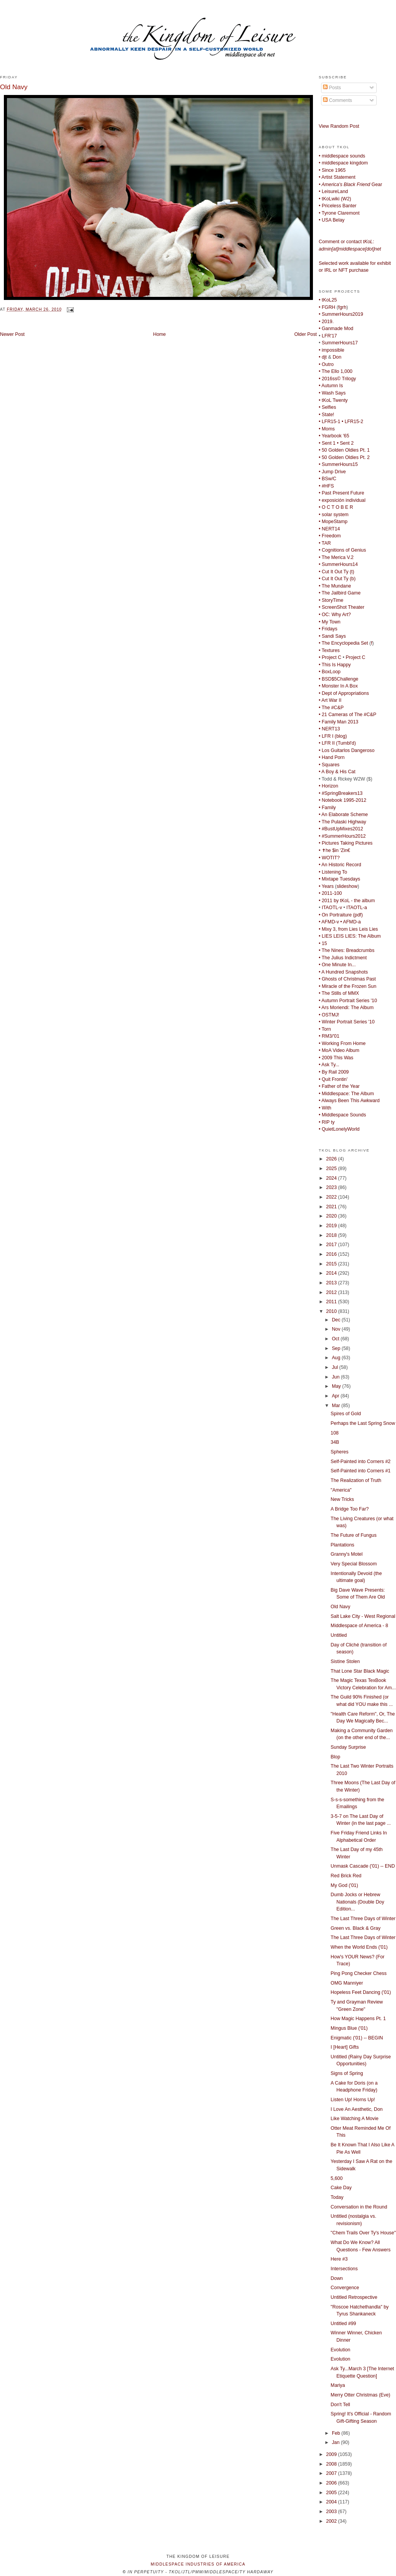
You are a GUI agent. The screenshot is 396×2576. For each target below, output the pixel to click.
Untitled (339, 1635)
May (337, 1386)
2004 (332, 2502)
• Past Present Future (341, 493)
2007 (332, 2473)
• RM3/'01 (329, 1036)
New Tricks (342, 1499)
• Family (327, 807)
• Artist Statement (337, 177)
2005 (332, 2492)
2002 (332, 2521)
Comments (337, 100)
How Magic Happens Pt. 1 (358, 2018)
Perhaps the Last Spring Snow (363, 1423)
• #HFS (326, 486)
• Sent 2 (345, 443)
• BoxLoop (329, 671)
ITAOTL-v (332, 907)
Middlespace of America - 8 (359, 1625)
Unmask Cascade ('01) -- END (363, 1866)
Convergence (345, 2287)
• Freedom (330, 536)
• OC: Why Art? (335, 614)
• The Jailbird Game (339, 593)
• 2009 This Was (336, 1057)
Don (337, 357)
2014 (332, 1273)
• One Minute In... (337, 964)
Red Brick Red (346, 1875)
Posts (332, 87)
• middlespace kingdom (343, 163)
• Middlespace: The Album (346, 1093)
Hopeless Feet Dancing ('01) (361, 1992)
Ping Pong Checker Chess (359, 1973)
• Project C (330, 657)
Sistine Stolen (345, 1661)
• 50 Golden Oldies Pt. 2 (344, 457)
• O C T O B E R (336, 507)
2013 (332, 1282)
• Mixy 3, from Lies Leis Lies (348, 929)
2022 (332, 1197)
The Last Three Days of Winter (363, 1918)
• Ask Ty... (329, 1064)
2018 (332, 1235)
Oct (336, 1338)
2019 (332, 1225)
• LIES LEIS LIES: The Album (350, 936)
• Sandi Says (332, 636)
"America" (341, 1490)
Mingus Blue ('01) (349, 2028)
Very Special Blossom (354, 1564)
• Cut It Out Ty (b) (337, 578)
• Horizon (328, 786)
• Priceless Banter (338, 205)
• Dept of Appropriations (344, 693)
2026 (332, 1159)
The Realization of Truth (356, 1480)
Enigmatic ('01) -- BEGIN (357, 2038)
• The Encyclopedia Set (343, 643)
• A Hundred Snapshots (343, 972)
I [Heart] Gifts (345, 2047)
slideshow (347, 886)
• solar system (333, 514)
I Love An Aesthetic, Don (357, 2109)
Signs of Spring (347, 2073)
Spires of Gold (346, 1413)
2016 (332, 1254)
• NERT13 (329, 729)
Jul (335, 1367)
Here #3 (339, 2259)
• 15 (323, 943)
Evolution (340, 2349)
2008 (332, 2464)
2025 (332, 1168)
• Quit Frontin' (333, 1079)
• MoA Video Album (339, 1050)
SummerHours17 (340, 342)
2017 (332, 1244)
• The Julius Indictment (343, 957)
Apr (336, 1396)
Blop (335, 1757)
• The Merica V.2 (336, 557)
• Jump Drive (332, 471)
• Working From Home (342, 1043)
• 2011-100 (330, 893)
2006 (332, 2483)
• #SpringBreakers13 (340, 793)
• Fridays (328, 629)
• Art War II (330, 700)
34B (335, 1442)
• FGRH (327, 307)
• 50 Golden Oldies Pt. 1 (344, 450)
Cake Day (341, 2187)
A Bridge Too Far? (350, 1509)
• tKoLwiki (329, 199)
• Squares (329, 764)
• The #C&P (331, 707)
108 (335, 1433)
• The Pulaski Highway (342, 822)
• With (325, 1108)
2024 (332, 1178)
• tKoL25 (328, 300)
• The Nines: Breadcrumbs (346, 950)
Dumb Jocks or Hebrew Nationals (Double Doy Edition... (357, 1902)
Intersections (344, 2268)
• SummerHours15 (338, 464)
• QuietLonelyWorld (339, 1129)
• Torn (325, 1029)
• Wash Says (332, 393)
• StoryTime (331, 600)
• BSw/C (327, 478)
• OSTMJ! (329, 1015)
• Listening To (333, 872)
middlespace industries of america (198, 2564)
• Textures (329, 650)
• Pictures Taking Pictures (345, 843)
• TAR (325, 543)
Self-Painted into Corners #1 (361, 1470)
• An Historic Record (340, 864)
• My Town (329, 622)
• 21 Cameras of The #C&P (347, 714)
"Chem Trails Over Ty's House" (363, 2233)
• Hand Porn (332, 757)
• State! (326, 414)
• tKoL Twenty (333, 400)
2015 (332, 1264)
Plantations (342, 1545)
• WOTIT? (329, 857)
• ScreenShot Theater (341, 607)
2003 (332, 2511)
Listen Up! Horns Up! (353, 2099)
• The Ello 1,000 (335, 371)
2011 (332, 1301)
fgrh (342, 307)
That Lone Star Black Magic (360, 1671)
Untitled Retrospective (354, 2297)
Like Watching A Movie (355, 2118)
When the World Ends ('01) (359, 1947)
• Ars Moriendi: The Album (346, 1007)
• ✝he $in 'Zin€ (334, 850)
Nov (337, 1329)
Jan (336, 2442)
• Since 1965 (332, 170)
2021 (332, 1206)
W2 (346, 199)
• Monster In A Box (338, 686)
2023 (332, 1187)
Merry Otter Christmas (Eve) (360, 2395)
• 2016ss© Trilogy (337, 378)
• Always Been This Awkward (349, 1100)
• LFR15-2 (352, 421)
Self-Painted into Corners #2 (361, 1461)
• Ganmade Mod (336, 328)
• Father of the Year (339, 1086)
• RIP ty (327, 1122)
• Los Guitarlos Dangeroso (346, 750)
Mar (337, 1405)
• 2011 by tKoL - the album (347, 900)
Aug (337, 1357)
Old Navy (13, 87)
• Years (326, 886)
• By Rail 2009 (334, 1072)
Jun (336, 1377)
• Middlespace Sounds (342, 1115)
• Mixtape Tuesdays (339, 879)
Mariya (338, 2385)
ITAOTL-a (357, 907)
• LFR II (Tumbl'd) (337, 743)
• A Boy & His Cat (337, 771)
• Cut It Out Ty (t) (336, 571)
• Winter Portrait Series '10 (347, 1022)
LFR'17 (329, 336)
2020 (332, 1216)
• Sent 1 (327, 443)
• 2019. (326, 321)
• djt (323, 357)
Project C (355, 657)
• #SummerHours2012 (342, 836)
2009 (332, 2454)
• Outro (326, 364)
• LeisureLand (333, 191)
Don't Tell (340, 2404)
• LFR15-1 (329, 421)
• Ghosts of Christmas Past (347, 979)
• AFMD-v (329, 922)
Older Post (305, 334)
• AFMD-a (350, 922)
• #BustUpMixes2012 (341, 829)
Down (337, 2278)
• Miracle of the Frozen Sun (347, 986)
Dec (337, 1320)
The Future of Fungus (354, 1535)
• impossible (331, 350)
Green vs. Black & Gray (356, 1928)
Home (159, 334)
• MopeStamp (333, 521)
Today (337, 2197)
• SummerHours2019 (341, 314)
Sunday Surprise (348, 1747)
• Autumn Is (331, 385)
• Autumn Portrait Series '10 (348, 1000)
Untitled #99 (343, 2323)
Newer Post (12, 334)
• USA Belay (332, 220)
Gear (350, 184)
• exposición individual (342, 500)
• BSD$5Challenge (338, 679)
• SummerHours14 (338, 564)
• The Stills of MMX (339, 993)
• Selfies (327, 407)
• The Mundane (335, 586)
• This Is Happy (335, 664)
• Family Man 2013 (338, 722)
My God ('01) (344, 1885)
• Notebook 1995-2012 (342, 800)
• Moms (327, 429)
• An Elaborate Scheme (343, 814)
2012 (332, 1292)
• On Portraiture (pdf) (341, 915)
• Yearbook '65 (334, 436)
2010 (332, 1311)
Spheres (339, 1452)
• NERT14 (329, 529)
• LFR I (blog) (333, 736)
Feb (337, 2433)
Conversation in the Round (359, 2207)
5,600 (337, 2178)
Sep (337, 1348)
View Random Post (339, 126)
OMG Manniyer (347, 1983)
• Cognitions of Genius (342, 550)
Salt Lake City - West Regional (363, 1616)
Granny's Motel (347, 1554)
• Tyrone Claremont (339, 213)
